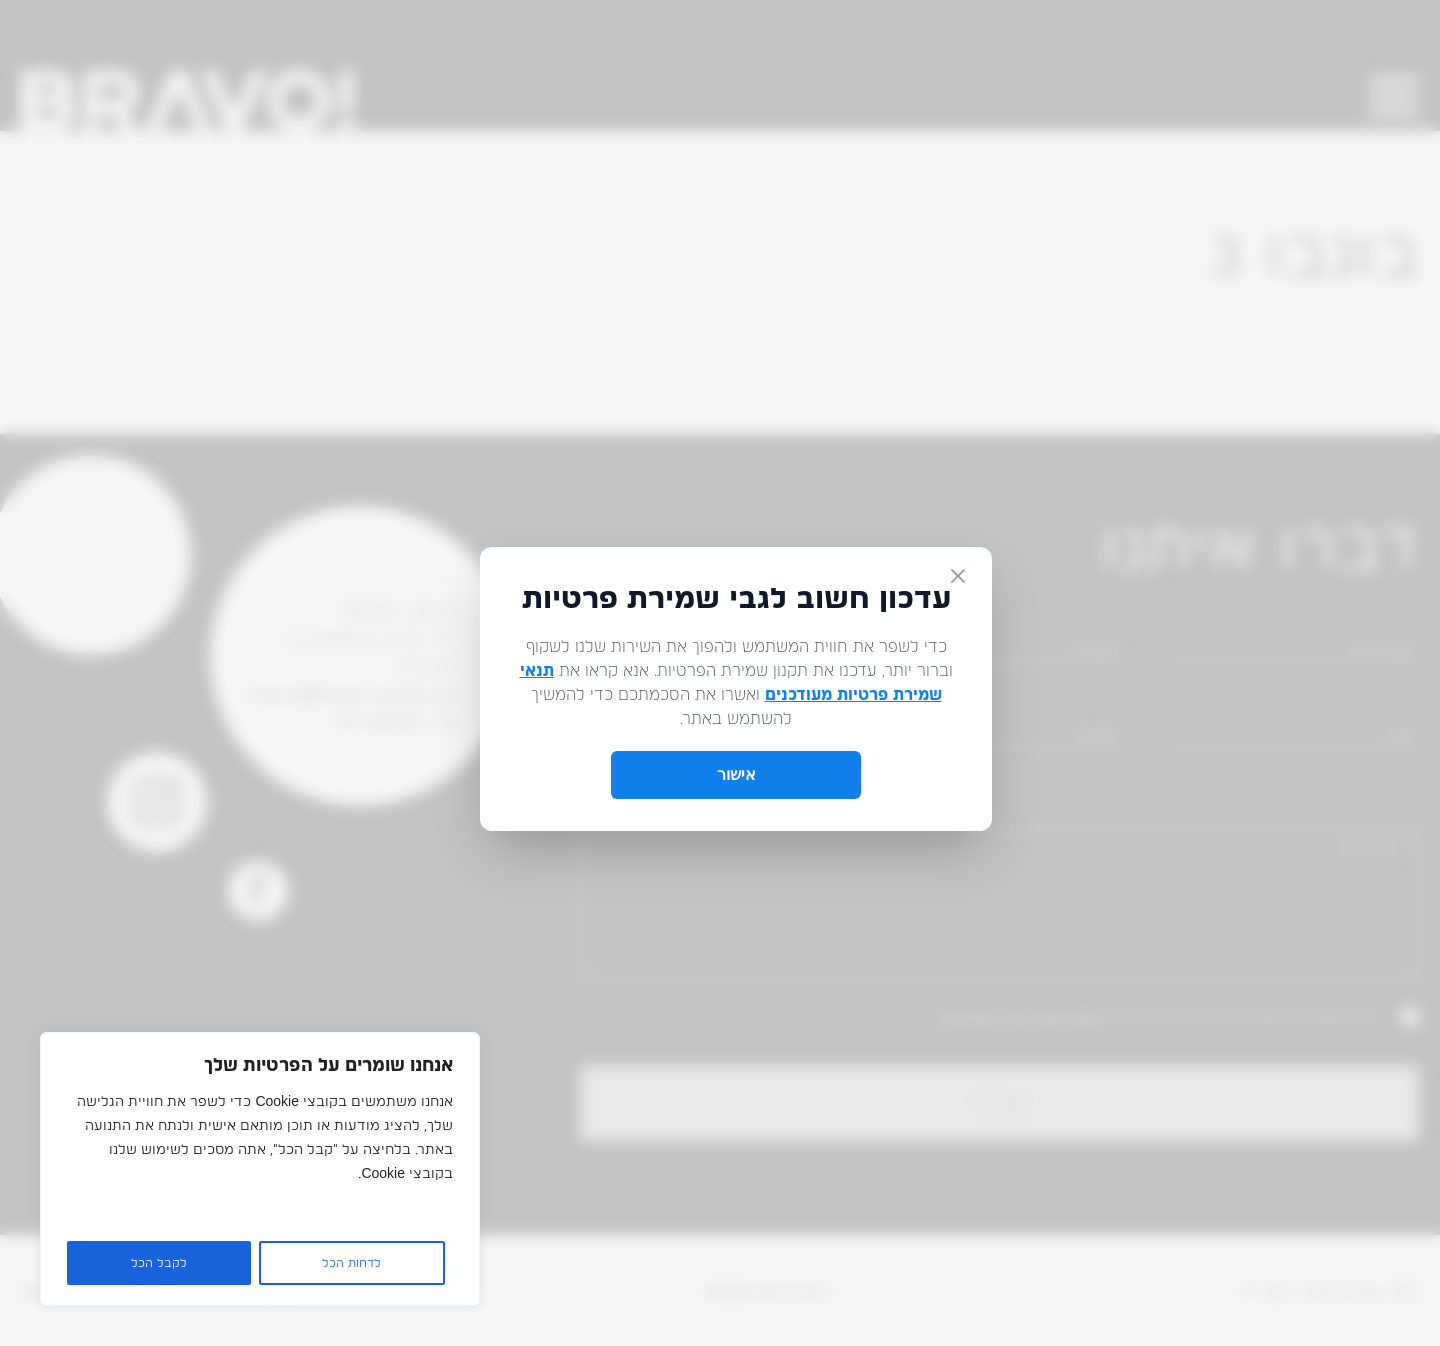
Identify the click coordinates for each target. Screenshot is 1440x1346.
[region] (260, 1169)
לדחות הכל (351, 1263)
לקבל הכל (159, 1263)
